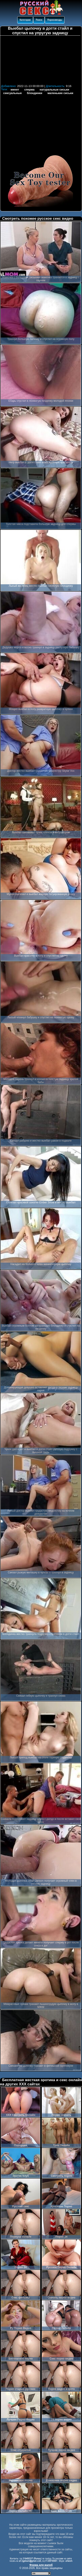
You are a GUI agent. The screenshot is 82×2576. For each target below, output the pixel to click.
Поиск (39, 20)
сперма (29, 89)
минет (14, 89)
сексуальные (12, 93)
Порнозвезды (54, 20)
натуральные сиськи (54, 89)
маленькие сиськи (60, 93)
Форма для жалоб (41, 2565)
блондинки (34, 93)
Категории (25, 20)
